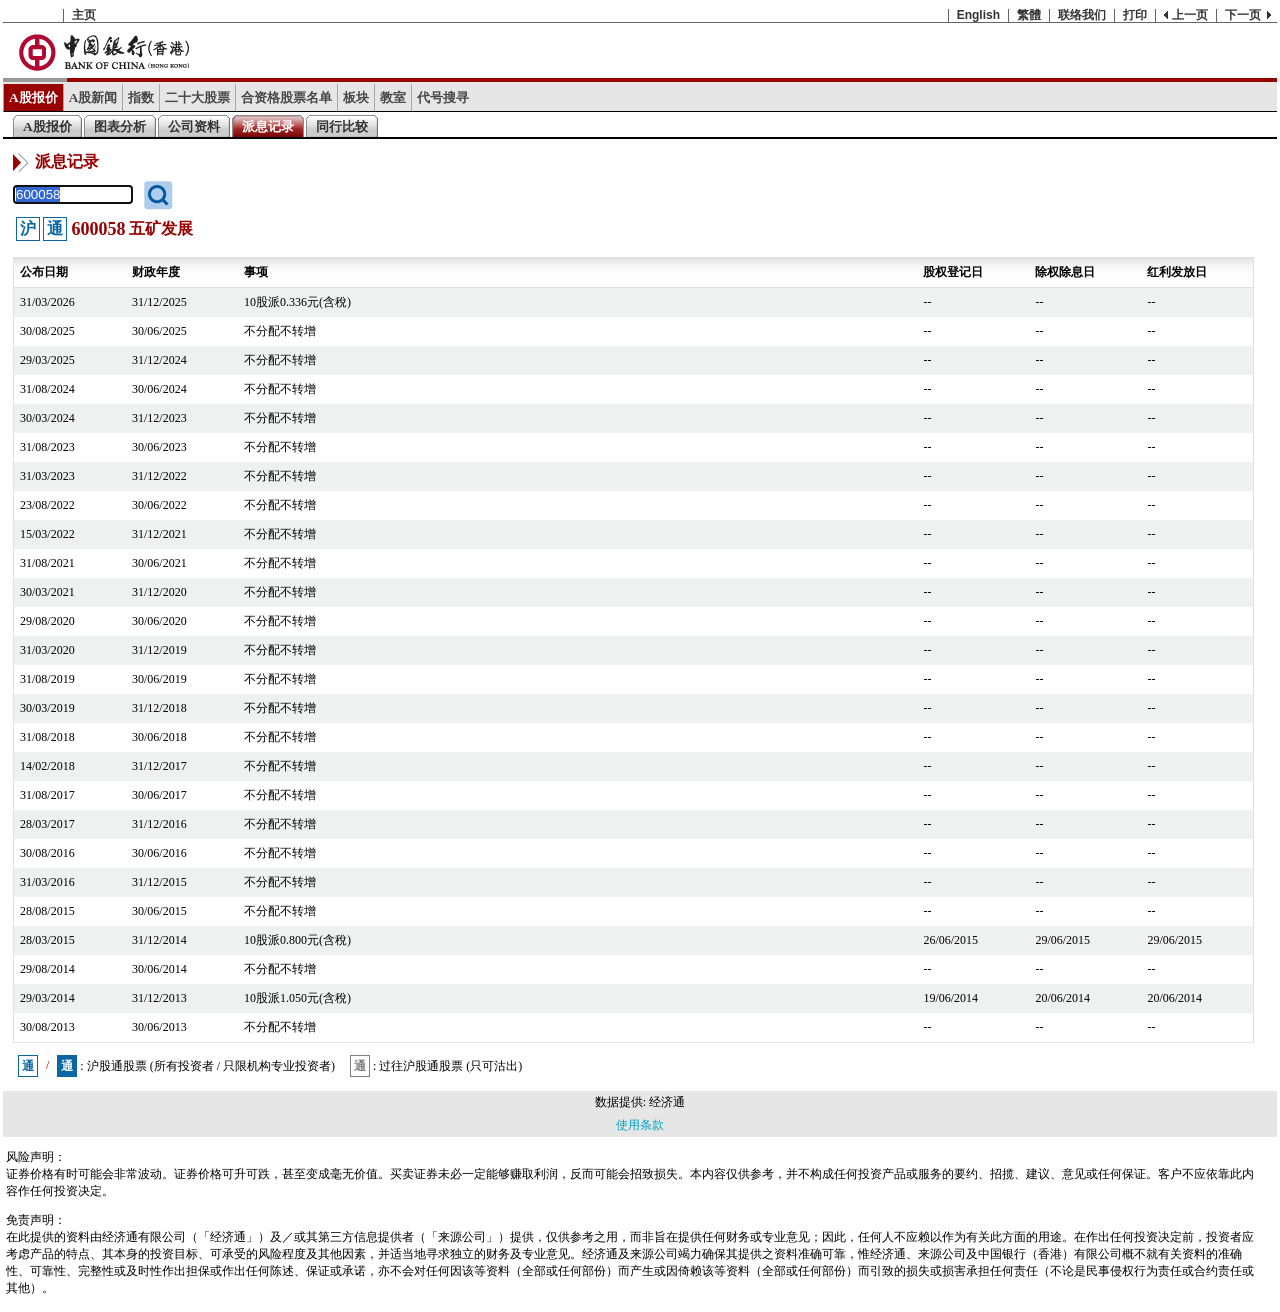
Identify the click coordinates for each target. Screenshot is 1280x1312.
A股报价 (33, 97)
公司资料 (194, 126)
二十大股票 (197, 97)
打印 (1135, 15)
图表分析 (120, 126)
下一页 (1243, 15)
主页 (84, 15)
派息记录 (268, 126)
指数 (141, 97)
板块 (356, 97)
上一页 (1190, 15)
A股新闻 (93, 97)
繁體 (1029, 15)
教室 (393, 97)
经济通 (667, 1102)
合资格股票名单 (286, 97)
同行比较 (342, 126)
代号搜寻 (443, 97)
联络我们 (1082, 15)
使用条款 (640, 1125)
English (978, 15)
